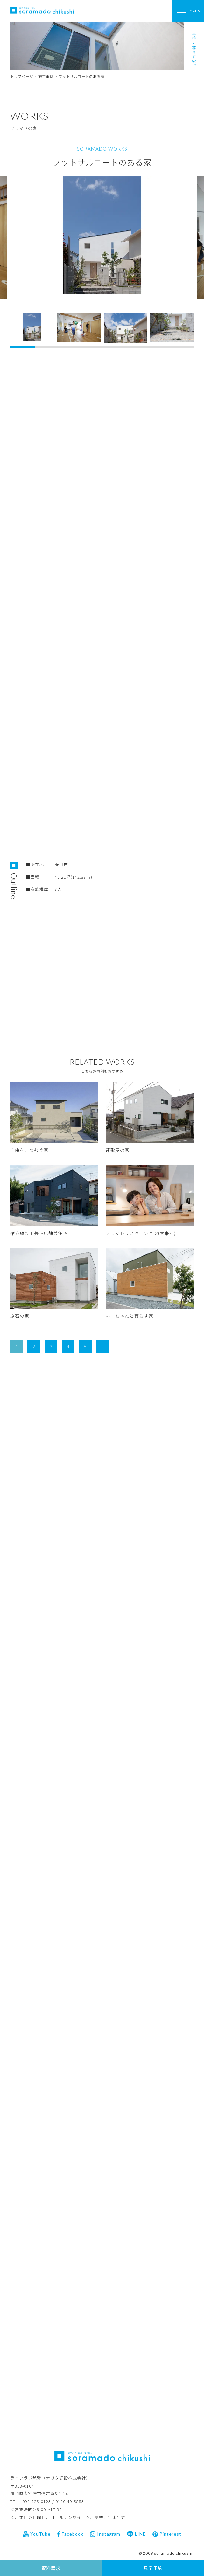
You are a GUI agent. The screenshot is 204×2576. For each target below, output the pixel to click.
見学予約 (153, 2568)
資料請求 (50, 2568)
